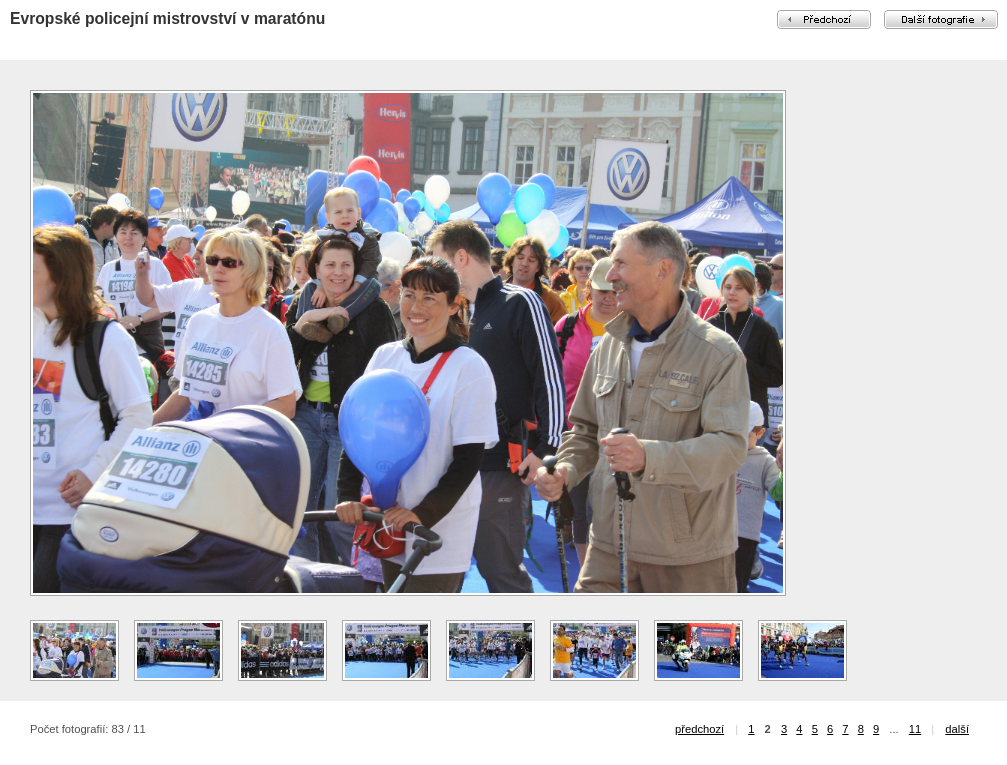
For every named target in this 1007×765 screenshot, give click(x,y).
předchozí (699, 729)
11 (915, 729)
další (957, 729)
